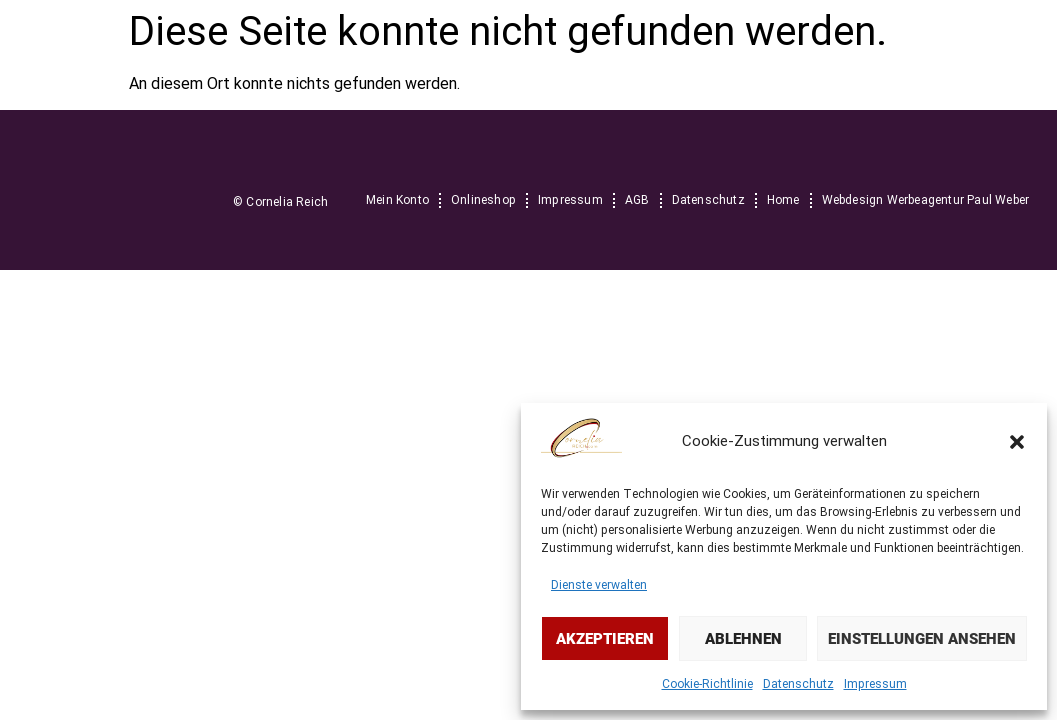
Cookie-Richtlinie (707, 684)
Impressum (875, 684)
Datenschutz (798, 684)
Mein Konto (397, 200)
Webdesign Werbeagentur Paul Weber (926, 200)
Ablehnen (743, 639)
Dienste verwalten (599, 585)
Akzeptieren (605, 639)
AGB (637, 200)
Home (783, 200)
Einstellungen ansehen (922, 639)
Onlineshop (483, 200)
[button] (1017, 442)
